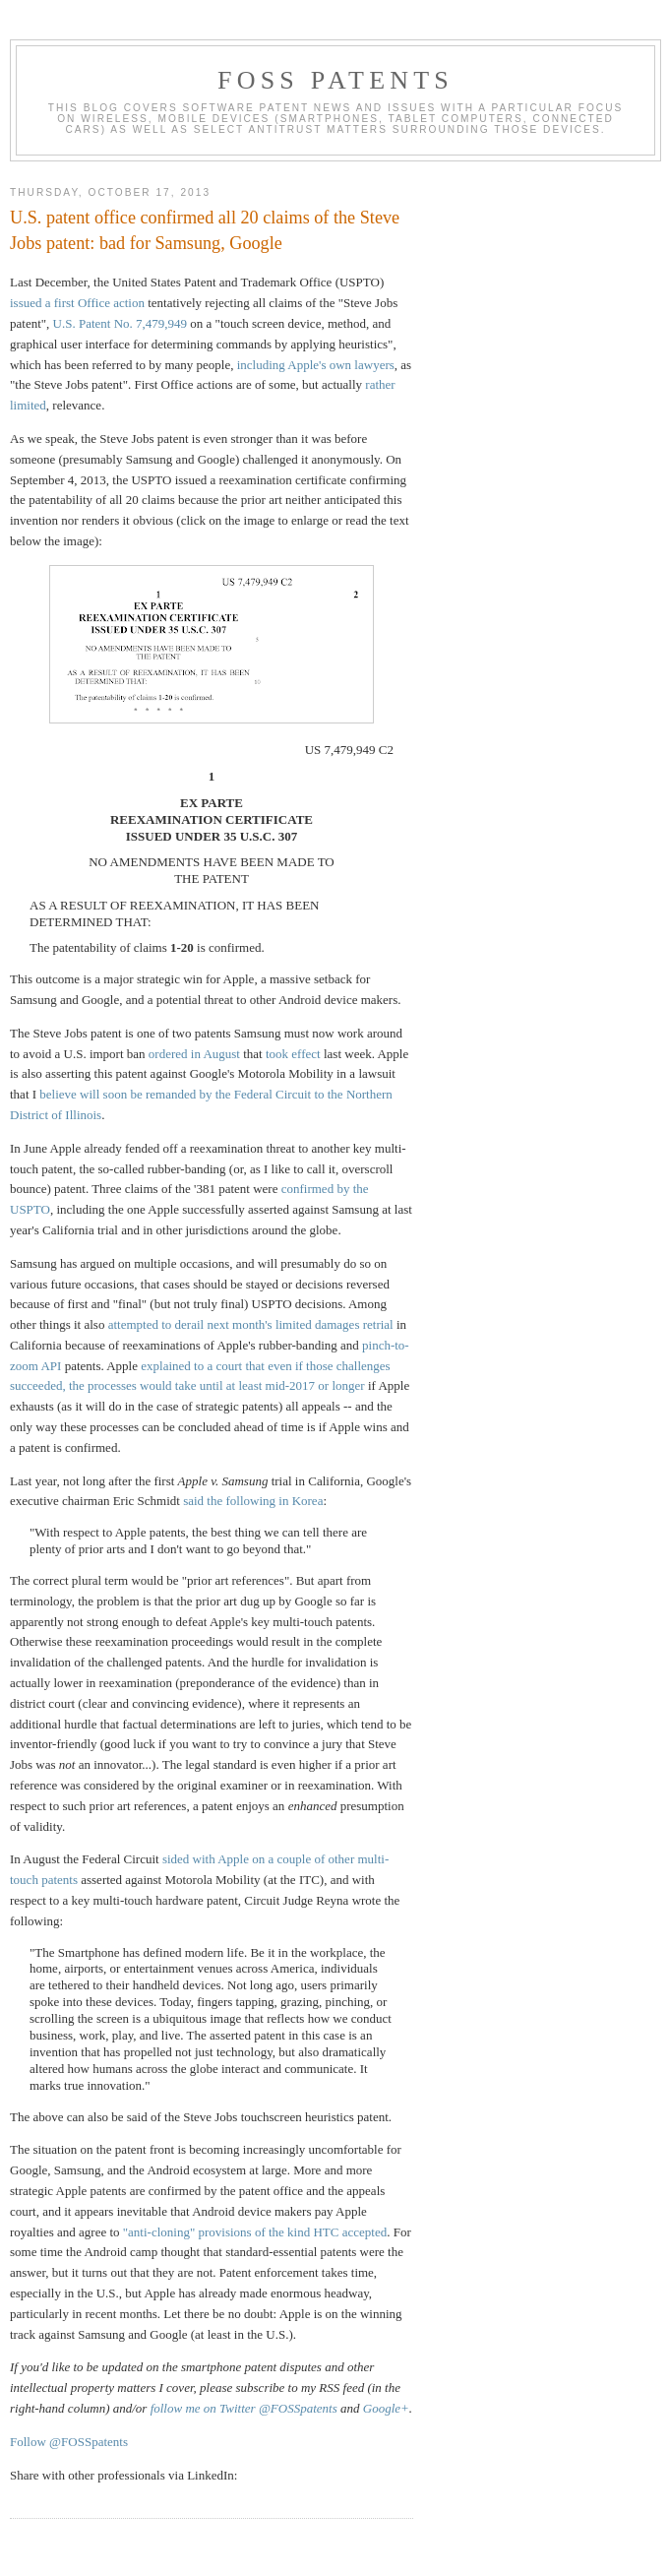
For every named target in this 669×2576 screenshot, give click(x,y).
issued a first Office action (77, 302)
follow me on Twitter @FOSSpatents (244, 2408)
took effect (293, 1053)
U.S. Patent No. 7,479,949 (120, 323)
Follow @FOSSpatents (69, 2441)
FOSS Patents (335, 80)
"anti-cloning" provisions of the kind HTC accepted (255, 2232)
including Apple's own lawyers (316, 364)
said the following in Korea (253, 1500)
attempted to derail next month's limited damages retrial (251, 1324)
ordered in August (194, 1053)
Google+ (386, 2408)
